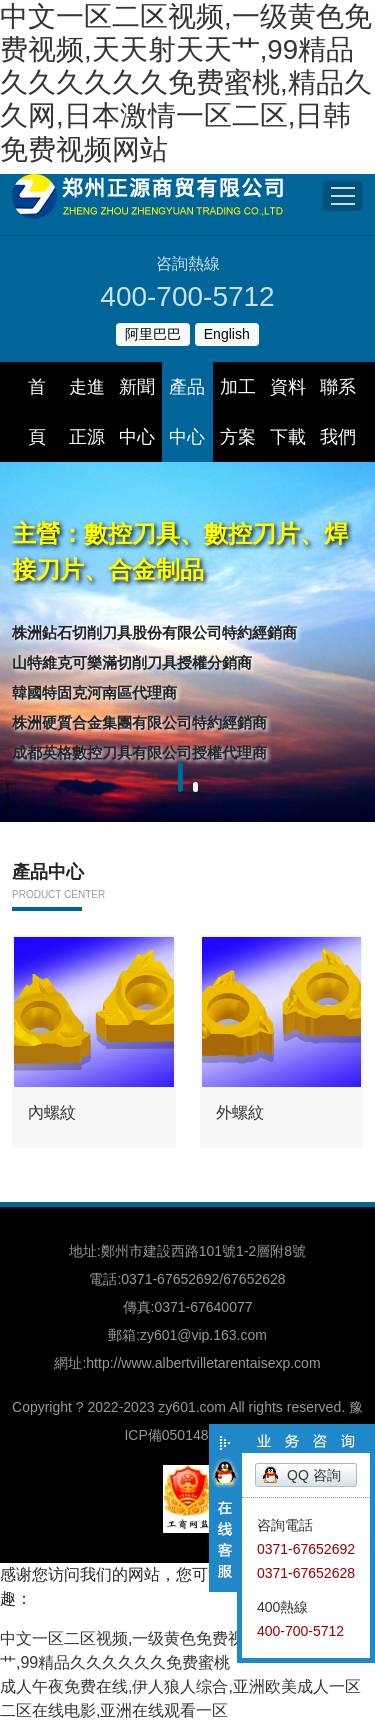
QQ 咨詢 (314, 1475)
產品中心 (187, 412)
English (227, 334)
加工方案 (238, 412)
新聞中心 (137, 412)
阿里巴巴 (153, 334)
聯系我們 (338, 412)
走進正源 (87, 412)
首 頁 (45, 412)
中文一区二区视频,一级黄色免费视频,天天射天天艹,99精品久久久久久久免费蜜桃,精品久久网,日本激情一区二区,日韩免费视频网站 (186, 83)
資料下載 (288, 412)
